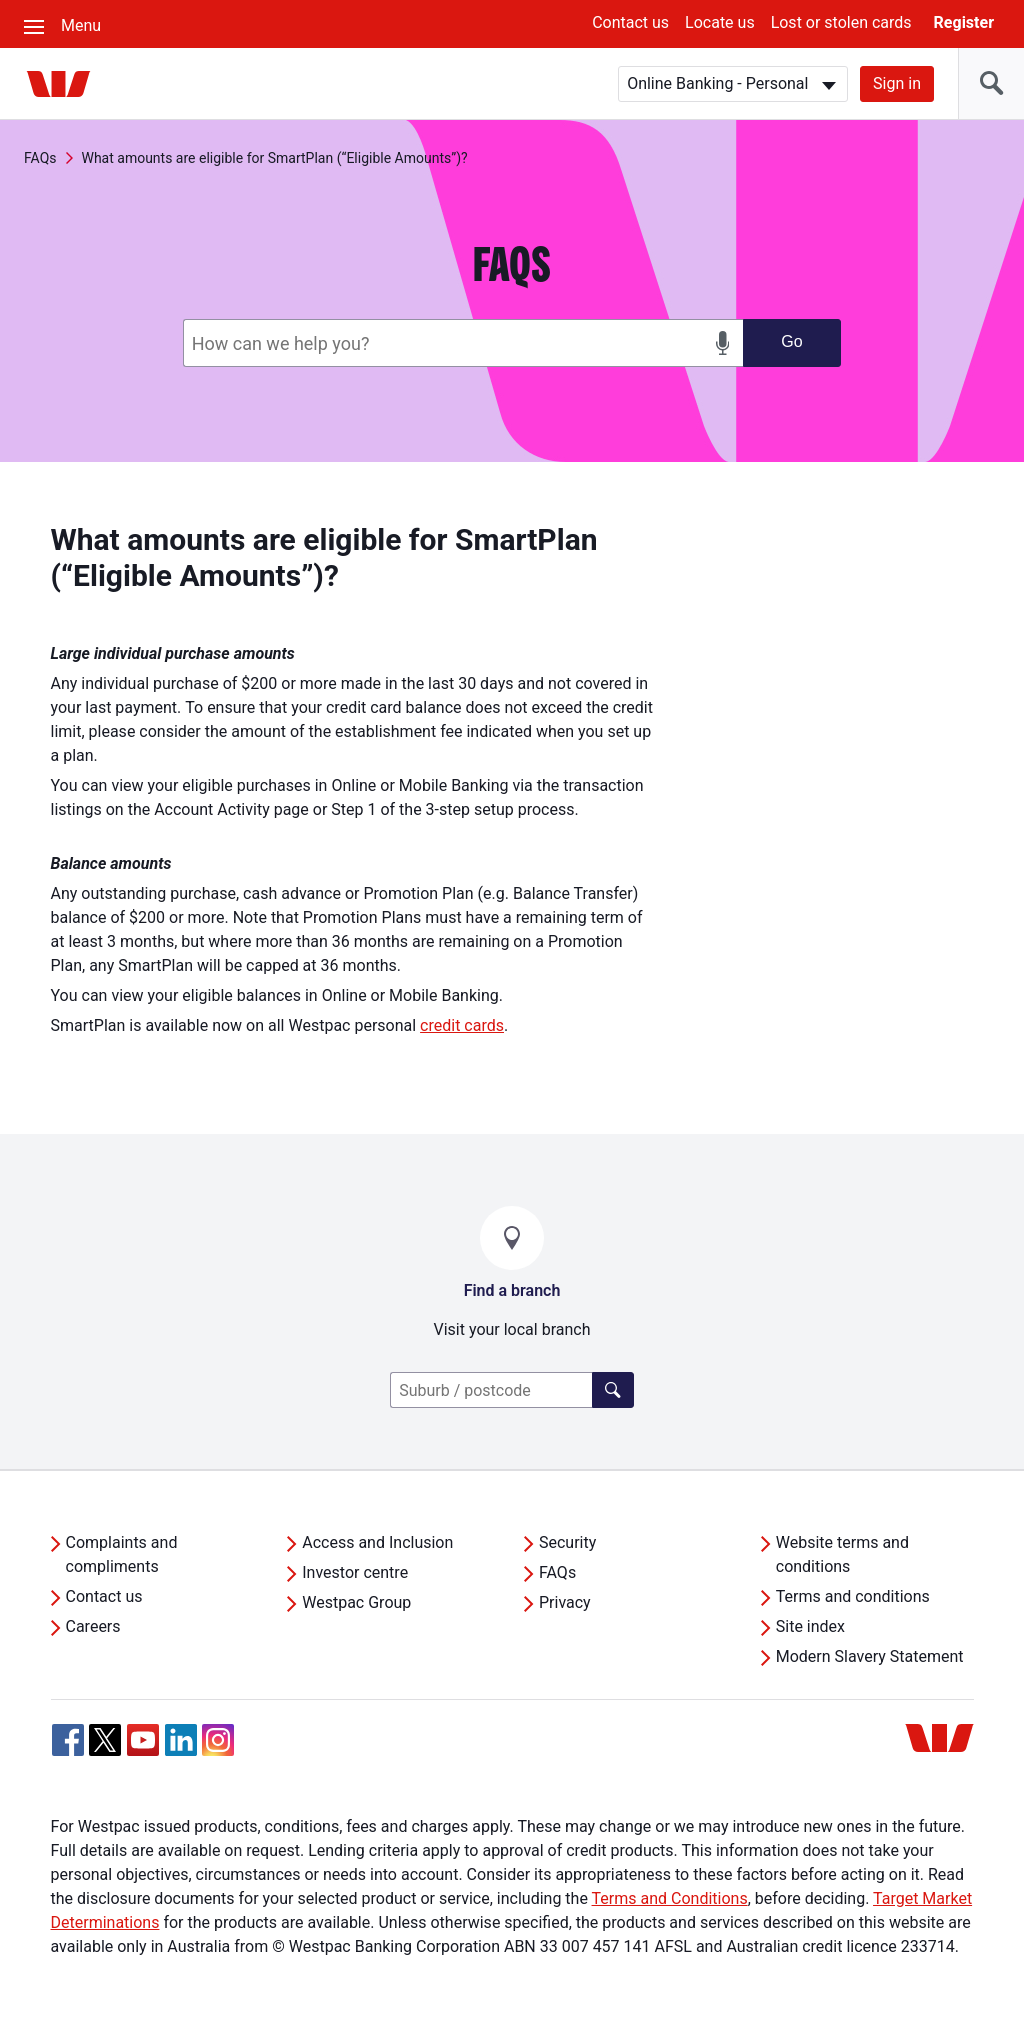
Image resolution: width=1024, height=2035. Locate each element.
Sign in (897, 83)
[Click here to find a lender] (613, 1390)
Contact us (630, 22)
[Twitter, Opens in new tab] (105, 1740)
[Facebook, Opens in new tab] (68, 1740)
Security (567, 1542)
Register (964, 22)
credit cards (462, 1025)
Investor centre (355, 1572)
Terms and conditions (853, 1596)
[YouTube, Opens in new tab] (143, 1740)
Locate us (720, 22)
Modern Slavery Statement (870, 1656)
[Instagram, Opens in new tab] (218, 1750)
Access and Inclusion (377, 1542)
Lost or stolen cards (841, 22)
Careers (93, 1626)
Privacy (565, 1602)
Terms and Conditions (670, 1898)
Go (791, 341)
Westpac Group (356, 1602)
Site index (810, 1626)
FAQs (40, 158)
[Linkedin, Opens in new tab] (181, 1740)
